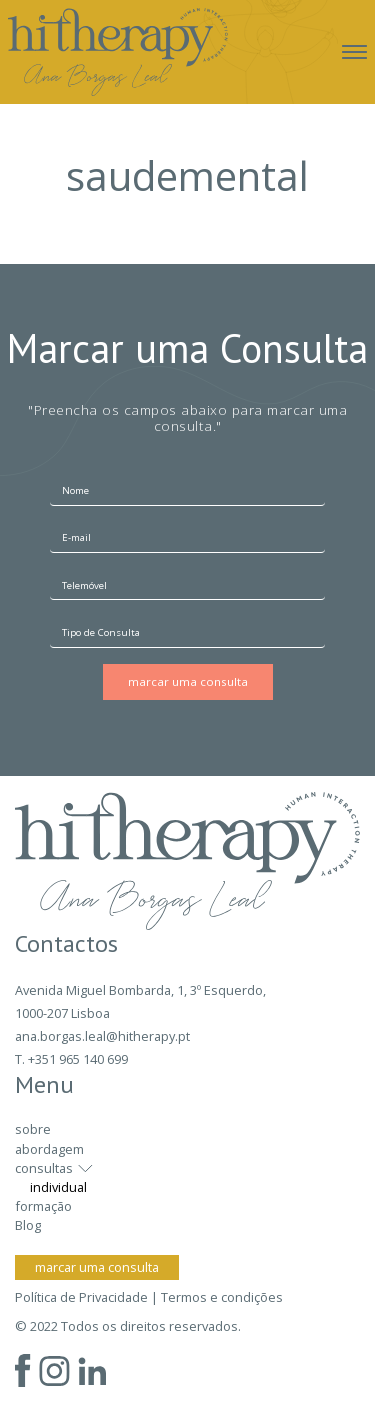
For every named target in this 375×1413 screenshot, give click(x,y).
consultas (44, 1168)
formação (43, 1206)
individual (58, 1187)
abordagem (49, 1149)
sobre (33, 1129)
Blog (28, 1225)
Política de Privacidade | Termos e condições (149, 1297)
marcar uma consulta (97, 1267)
